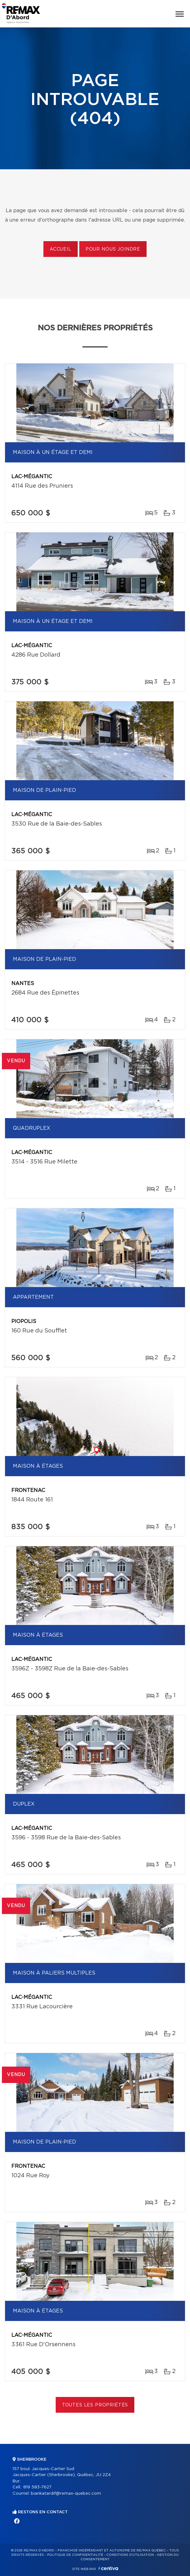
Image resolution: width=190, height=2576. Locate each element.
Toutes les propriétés (95, 2405)
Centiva (108, 2568)
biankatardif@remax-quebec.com (66, 2494)
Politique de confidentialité (75, 2554)
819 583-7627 (37, 2487)
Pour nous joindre (113, 249)
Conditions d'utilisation (130, 2554)
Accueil (60, 249)
